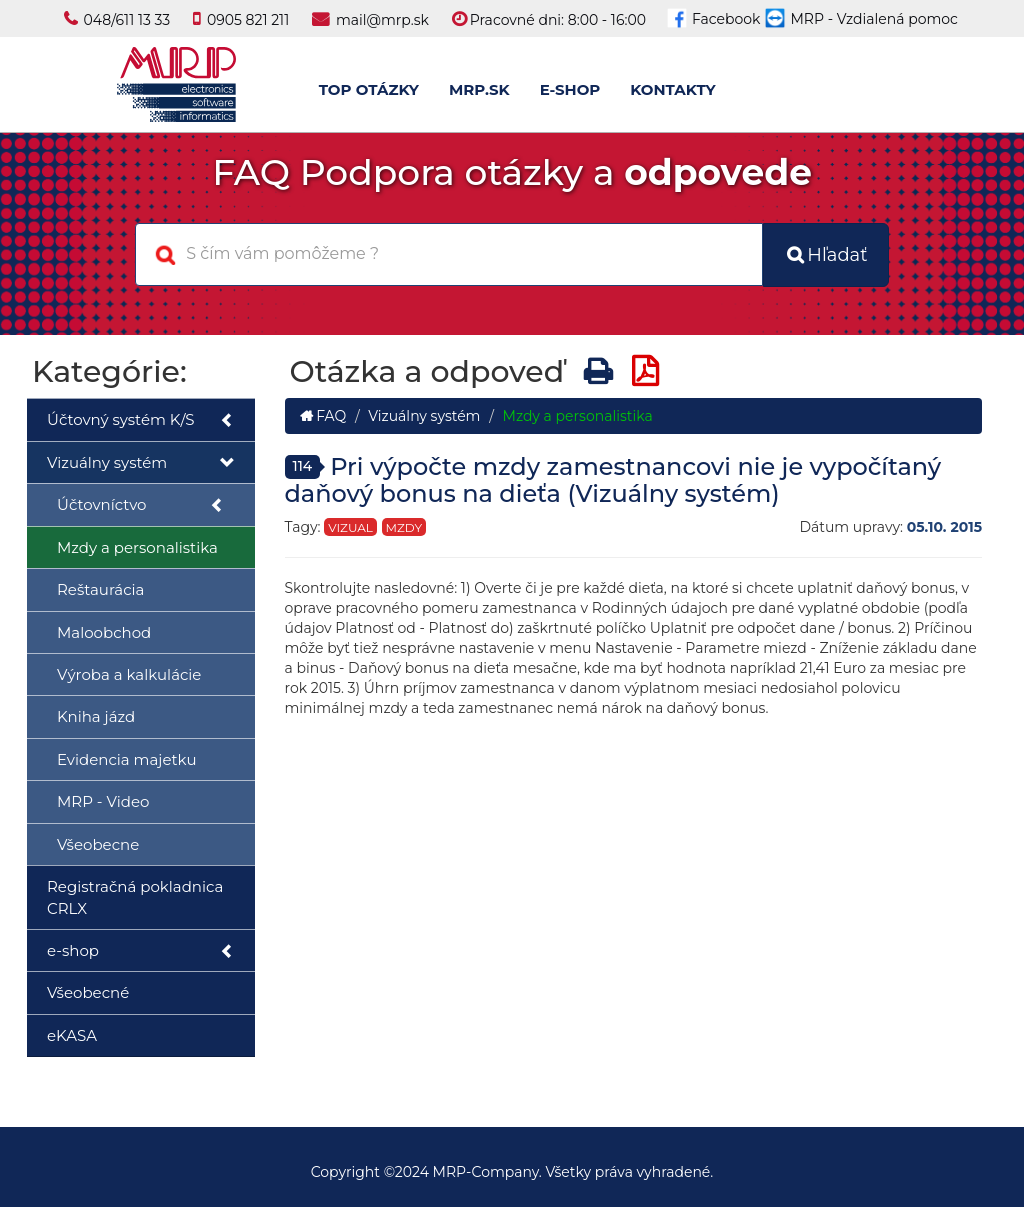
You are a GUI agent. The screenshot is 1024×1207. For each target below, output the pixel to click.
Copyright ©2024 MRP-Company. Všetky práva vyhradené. (512, 1172)
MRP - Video (103, 801)
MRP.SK (479, 89)
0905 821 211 (248, 20)
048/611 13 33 (127, 20)
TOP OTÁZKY (369, 89)
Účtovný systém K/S (141, 420)
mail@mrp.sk (382, 20)
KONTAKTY (672, 89)
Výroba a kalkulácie (129, 674)
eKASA (72, 1035)
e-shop (141, 951)
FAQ (323, 416)
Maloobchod (104, 632)
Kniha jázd (96, 716)
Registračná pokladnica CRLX (135, 897)
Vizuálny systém (141, 463)
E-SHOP (570, 89)
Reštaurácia (100, 589)
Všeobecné (88, 992)
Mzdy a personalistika (137, 547)
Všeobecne (98, 844)
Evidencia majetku (126, 759)
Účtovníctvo (141, 505)
